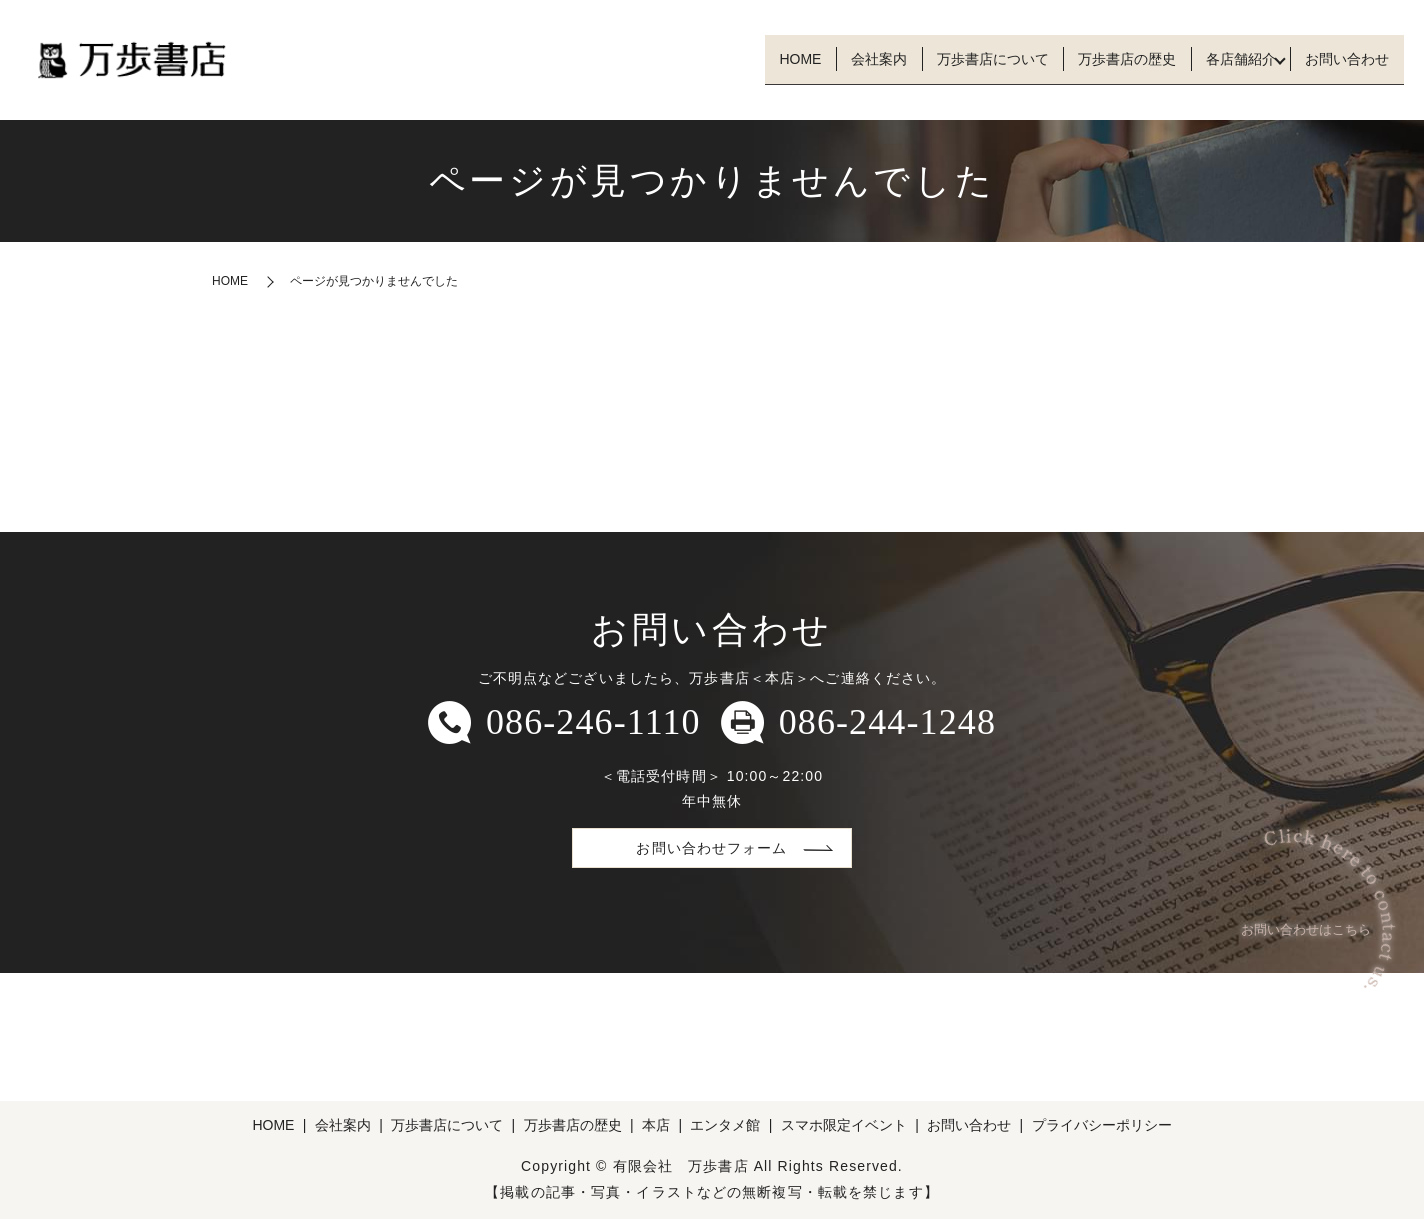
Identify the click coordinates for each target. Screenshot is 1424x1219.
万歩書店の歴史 (1096, 59)
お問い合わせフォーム (711, 848)
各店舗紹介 (1222, 59)
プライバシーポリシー (1102, 1125)
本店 (656, 1125)
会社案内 (823, 59)
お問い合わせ (1341, 59)
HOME (732, 59)
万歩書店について (949, 59)
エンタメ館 (725, 1125)
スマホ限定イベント (844, 1125)
